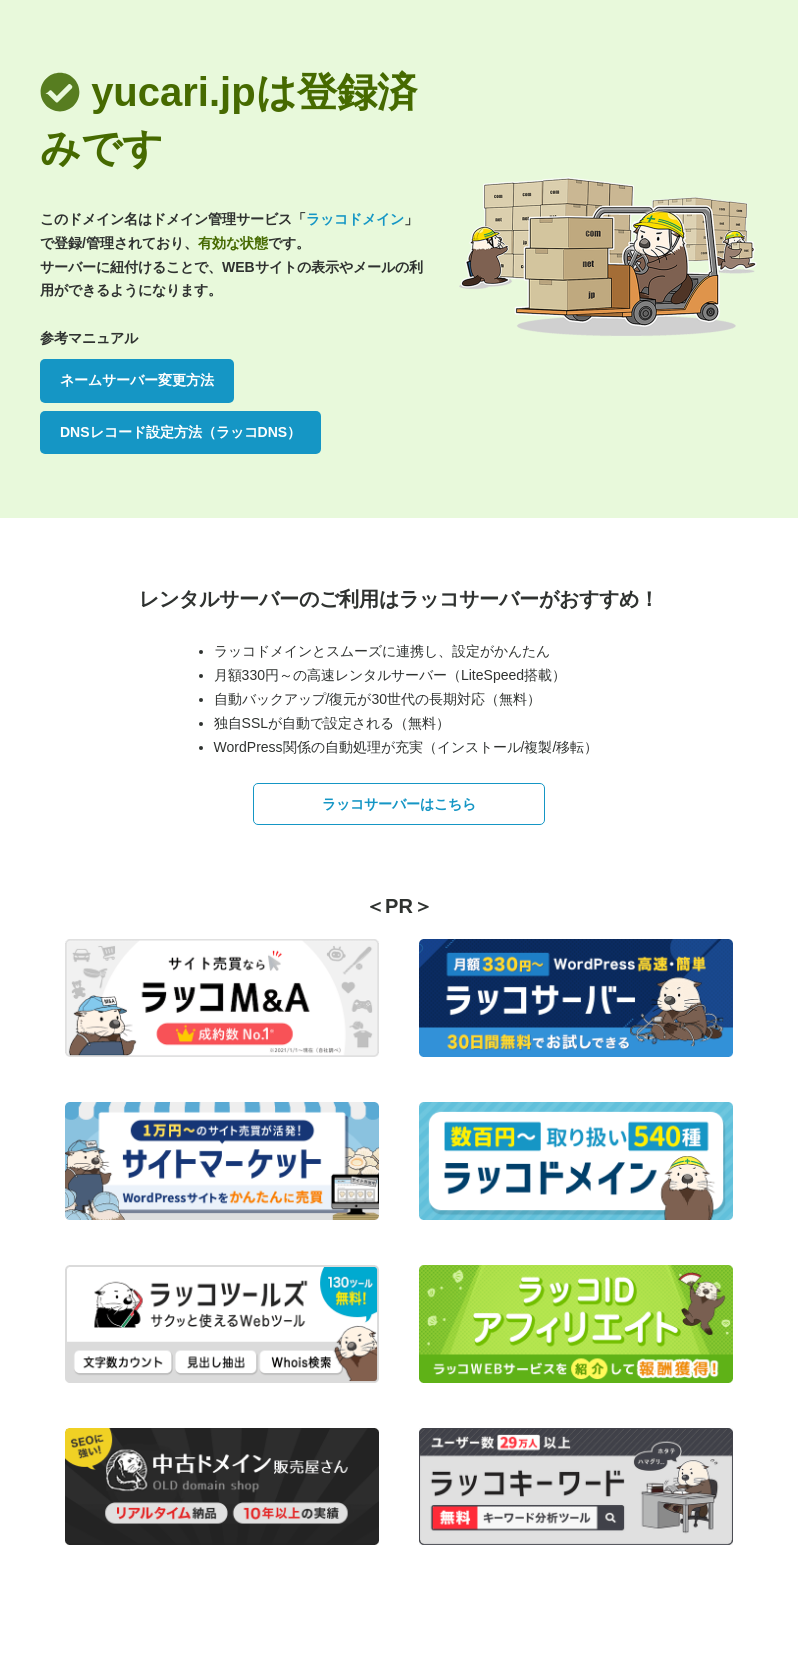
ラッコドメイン (355, 219)
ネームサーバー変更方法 (137, 380)
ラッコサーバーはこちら (399, 804)
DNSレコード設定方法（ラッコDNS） (180, 432)
